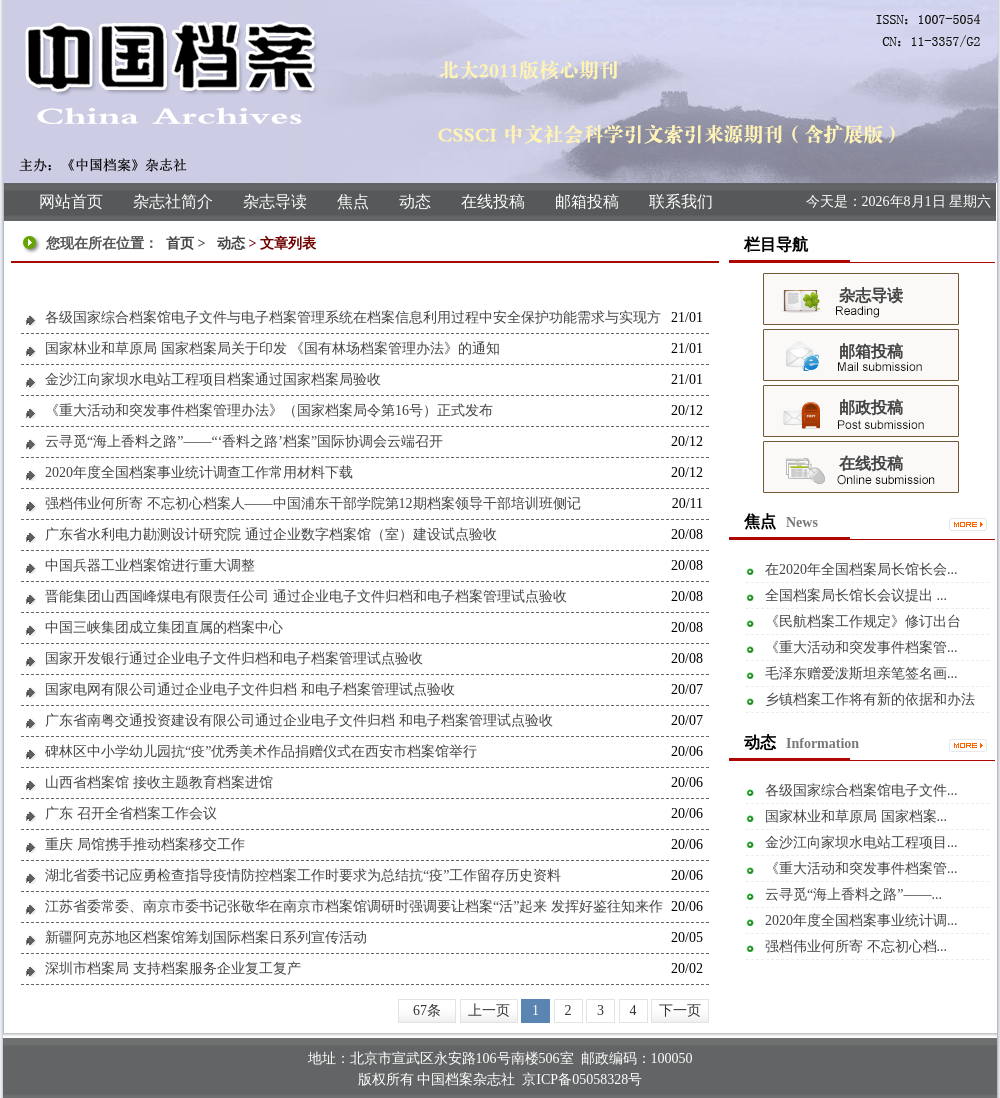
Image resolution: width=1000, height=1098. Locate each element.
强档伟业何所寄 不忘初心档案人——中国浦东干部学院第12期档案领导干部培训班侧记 (313, 503)
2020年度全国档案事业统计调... (861, 920)
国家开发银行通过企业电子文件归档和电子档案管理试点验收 (234, 658)
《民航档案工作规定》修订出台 (863, 621)
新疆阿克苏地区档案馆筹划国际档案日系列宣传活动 (206, 937)
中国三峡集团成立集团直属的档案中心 (164, 627)
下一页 (680, 1010)
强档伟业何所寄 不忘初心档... (856, 946)
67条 (427, 1010)
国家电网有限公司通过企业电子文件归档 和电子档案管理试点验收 (250, 689)
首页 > (187, 243)
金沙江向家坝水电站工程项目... (861, 842)
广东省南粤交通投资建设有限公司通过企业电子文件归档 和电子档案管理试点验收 (299, 720)
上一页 (489, 1010)
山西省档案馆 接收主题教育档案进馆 (159, 782)
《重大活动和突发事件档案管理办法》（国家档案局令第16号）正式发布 (269, 410)
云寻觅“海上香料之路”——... (853, 894)
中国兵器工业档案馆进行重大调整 (150, 565)
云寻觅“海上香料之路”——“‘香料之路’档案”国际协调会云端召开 (244, 441)
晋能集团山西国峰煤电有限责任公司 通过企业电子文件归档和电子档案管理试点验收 (306, 596)
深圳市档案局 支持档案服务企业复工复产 (173, 968)
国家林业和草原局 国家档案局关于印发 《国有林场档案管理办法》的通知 (272, 348)
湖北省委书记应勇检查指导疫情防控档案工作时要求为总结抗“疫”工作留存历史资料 (303, 875)
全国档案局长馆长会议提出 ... (856, 595)
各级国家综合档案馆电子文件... (861, 790)
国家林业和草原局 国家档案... (856, 816)
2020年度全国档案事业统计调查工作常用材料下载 (199, 472)
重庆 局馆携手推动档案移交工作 (145, 844)
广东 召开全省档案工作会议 (131, 813)
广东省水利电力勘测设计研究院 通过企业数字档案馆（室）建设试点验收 (271, 534)
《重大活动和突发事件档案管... (861, 647)
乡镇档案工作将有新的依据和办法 (870, 699)
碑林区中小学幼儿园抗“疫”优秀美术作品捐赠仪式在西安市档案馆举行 (261, 751)
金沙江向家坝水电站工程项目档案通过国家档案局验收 (213, 379)
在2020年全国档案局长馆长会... (861, 569)
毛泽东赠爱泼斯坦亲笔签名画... (861, 673)
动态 (231, 243)
